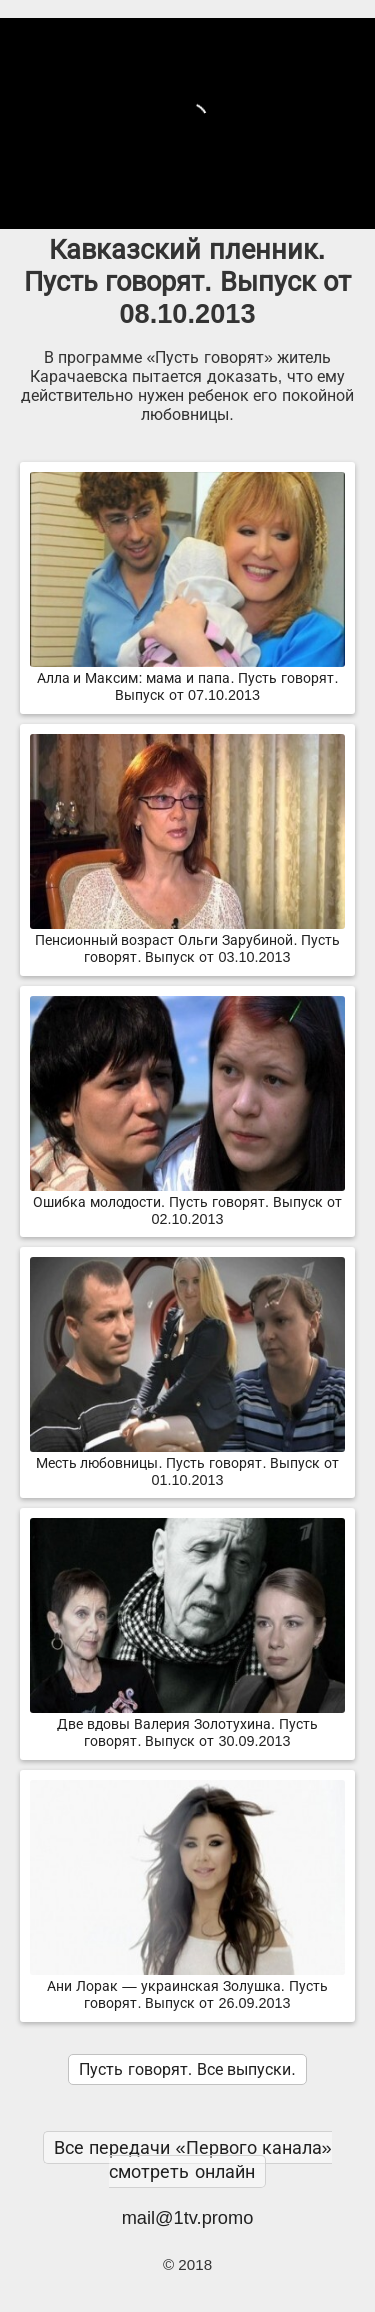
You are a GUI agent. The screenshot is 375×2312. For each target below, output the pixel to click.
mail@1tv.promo (188, 2217)
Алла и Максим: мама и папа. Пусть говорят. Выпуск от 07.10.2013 (187, 678)
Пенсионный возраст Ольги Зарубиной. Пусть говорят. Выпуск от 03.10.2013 (187, 940)
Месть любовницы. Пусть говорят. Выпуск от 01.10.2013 (187, 1463)
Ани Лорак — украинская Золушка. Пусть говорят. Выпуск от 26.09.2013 (187, 1986)
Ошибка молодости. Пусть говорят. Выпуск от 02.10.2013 (187, 1202)
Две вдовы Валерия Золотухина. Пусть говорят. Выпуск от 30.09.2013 (187, 1724)
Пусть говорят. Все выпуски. (187, 2069)
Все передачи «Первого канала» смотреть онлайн (192, 2159)
